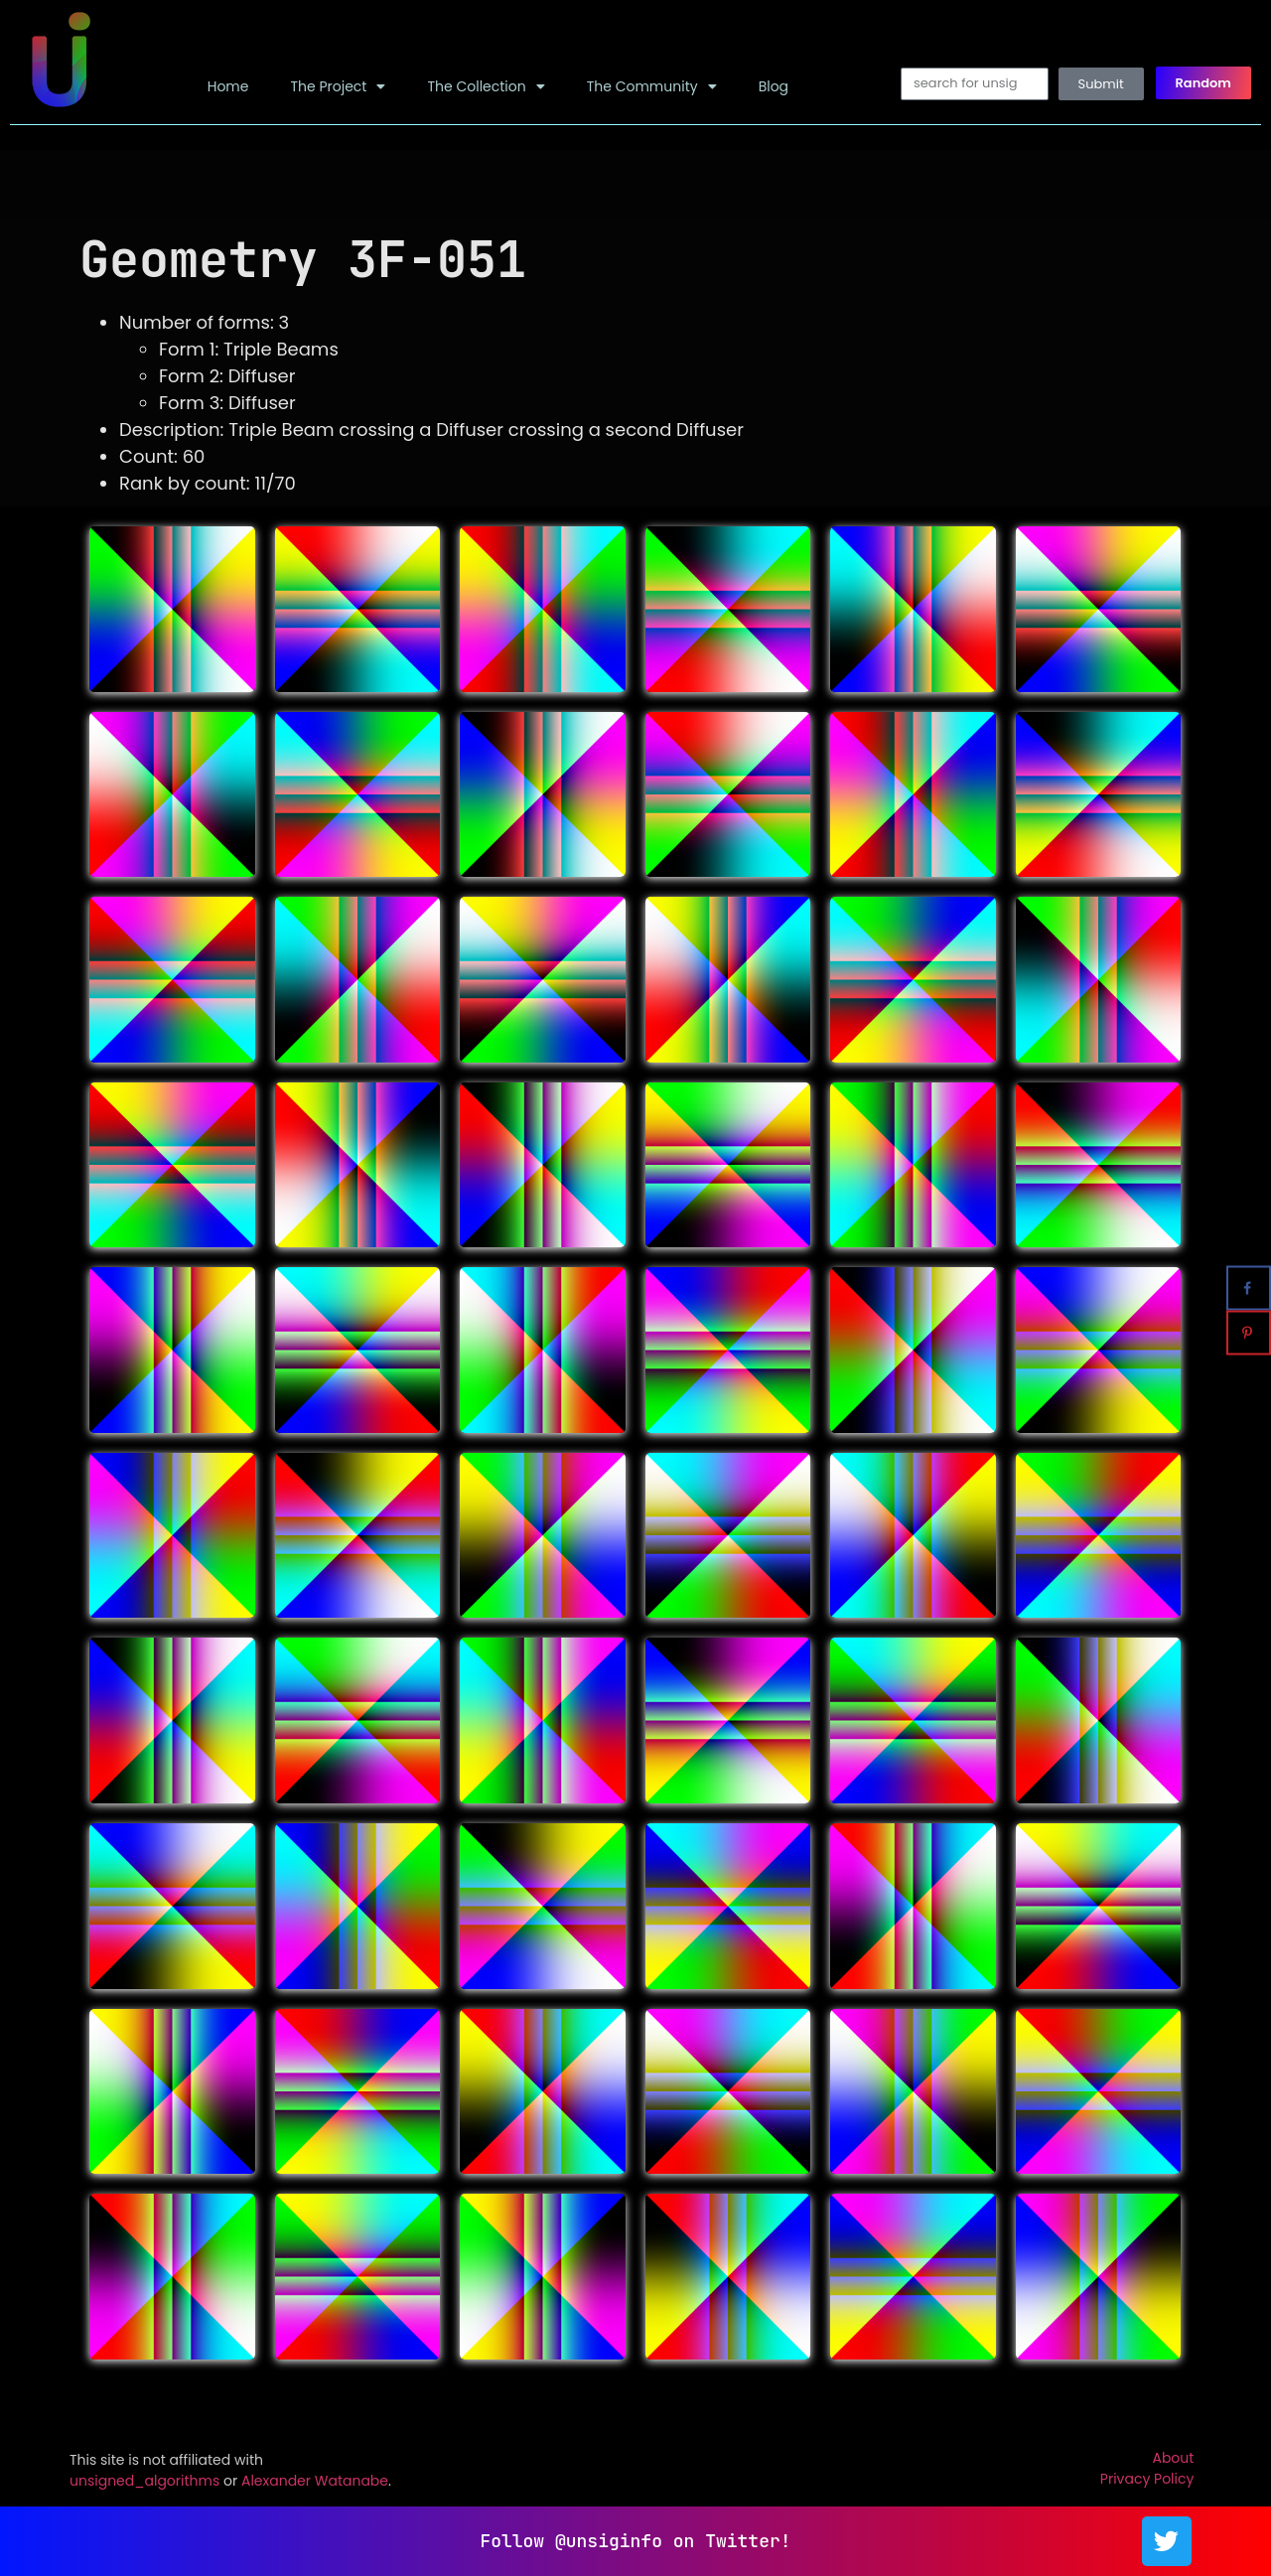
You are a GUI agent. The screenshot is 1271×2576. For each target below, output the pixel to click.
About (1173, 2458)
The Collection (485, 86)
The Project (337, 86)
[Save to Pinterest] (1248, 1333)
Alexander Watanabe (314, 2481)
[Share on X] (1248, 1243)
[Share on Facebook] (1248, 1288)
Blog (773, 86)
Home (228, 86)
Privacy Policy (1147, 2479)
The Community (652, 86)
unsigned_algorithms (144, 2481)
